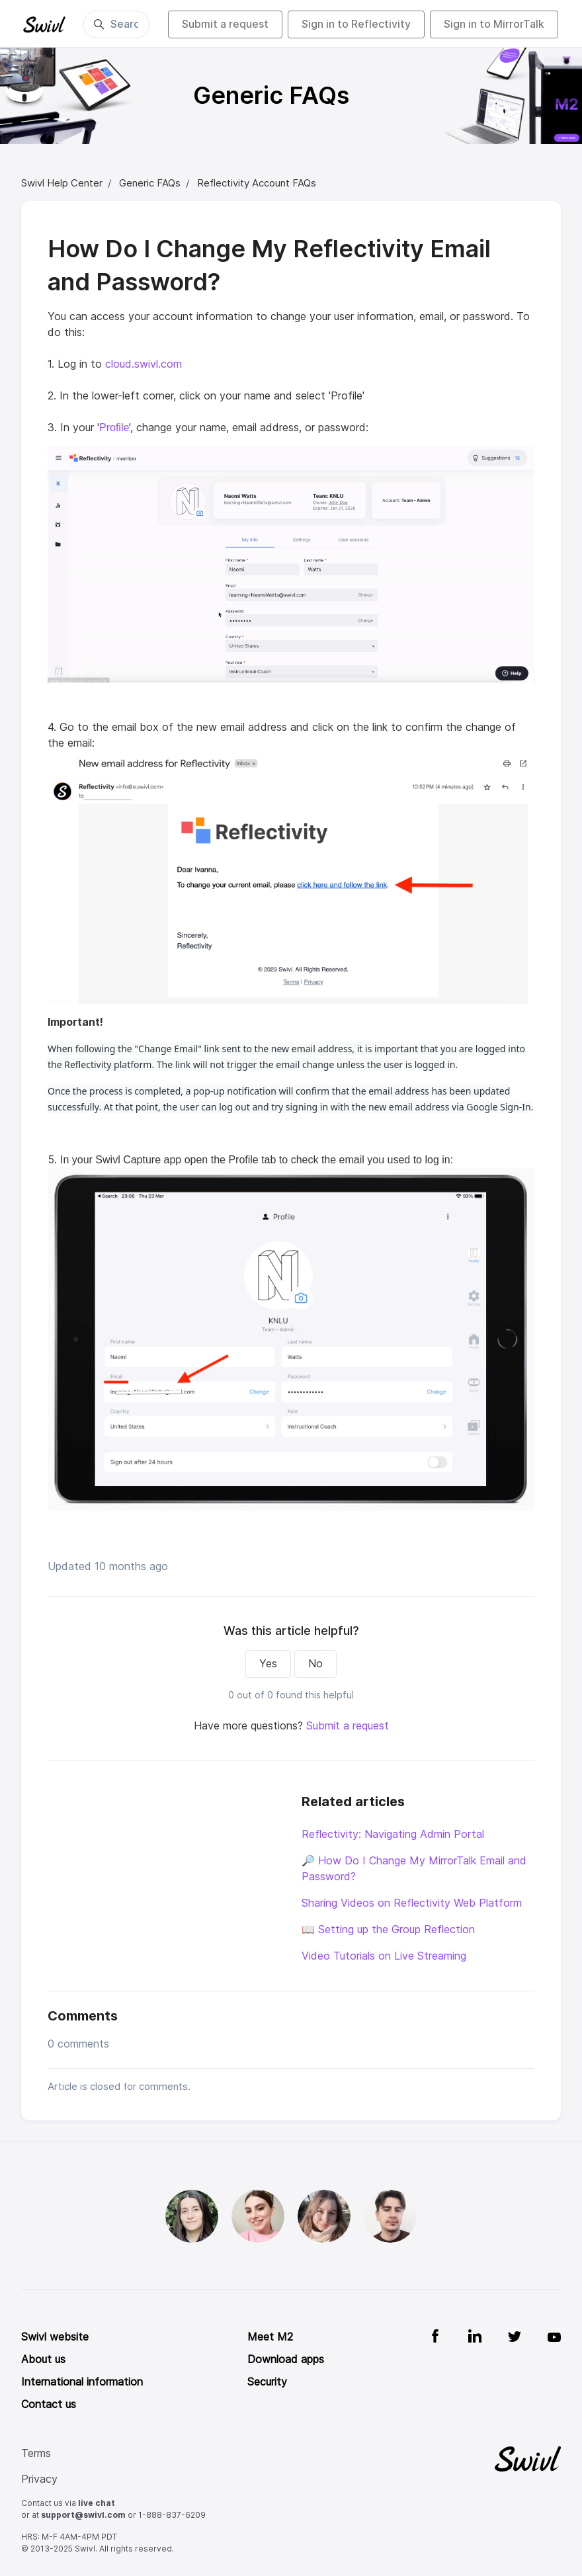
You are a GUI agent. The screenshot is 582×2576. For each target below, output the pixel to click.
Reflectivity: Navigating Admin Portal (393, 1834)
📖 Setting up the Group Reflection (388, 1929)
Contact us (48, 2404)
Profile (114, 427)
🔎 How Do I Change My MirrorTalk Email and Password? (414, 1868)
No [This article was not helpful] (315, 1663)
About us (43, 2359)
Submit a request (225, 24)
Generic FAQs (150, 183)
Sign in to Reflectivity (356, 24)
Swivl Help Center (62, 183)
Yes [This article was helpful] (268, 1663)
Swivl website (55, 2337)
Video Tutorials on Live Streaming (384, 1956)
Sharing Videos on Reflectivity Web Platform (412, 1903)
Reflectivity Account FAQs (256, 183)
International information (82, 2382)
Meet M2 (270, 2337)
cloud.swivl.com (143, 364)
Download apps (285, 2359)
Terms (36, 2453)
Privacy (39, 2479)
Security (267, 2382)
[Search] (116, 24)
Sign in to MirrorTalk (494, 24)
